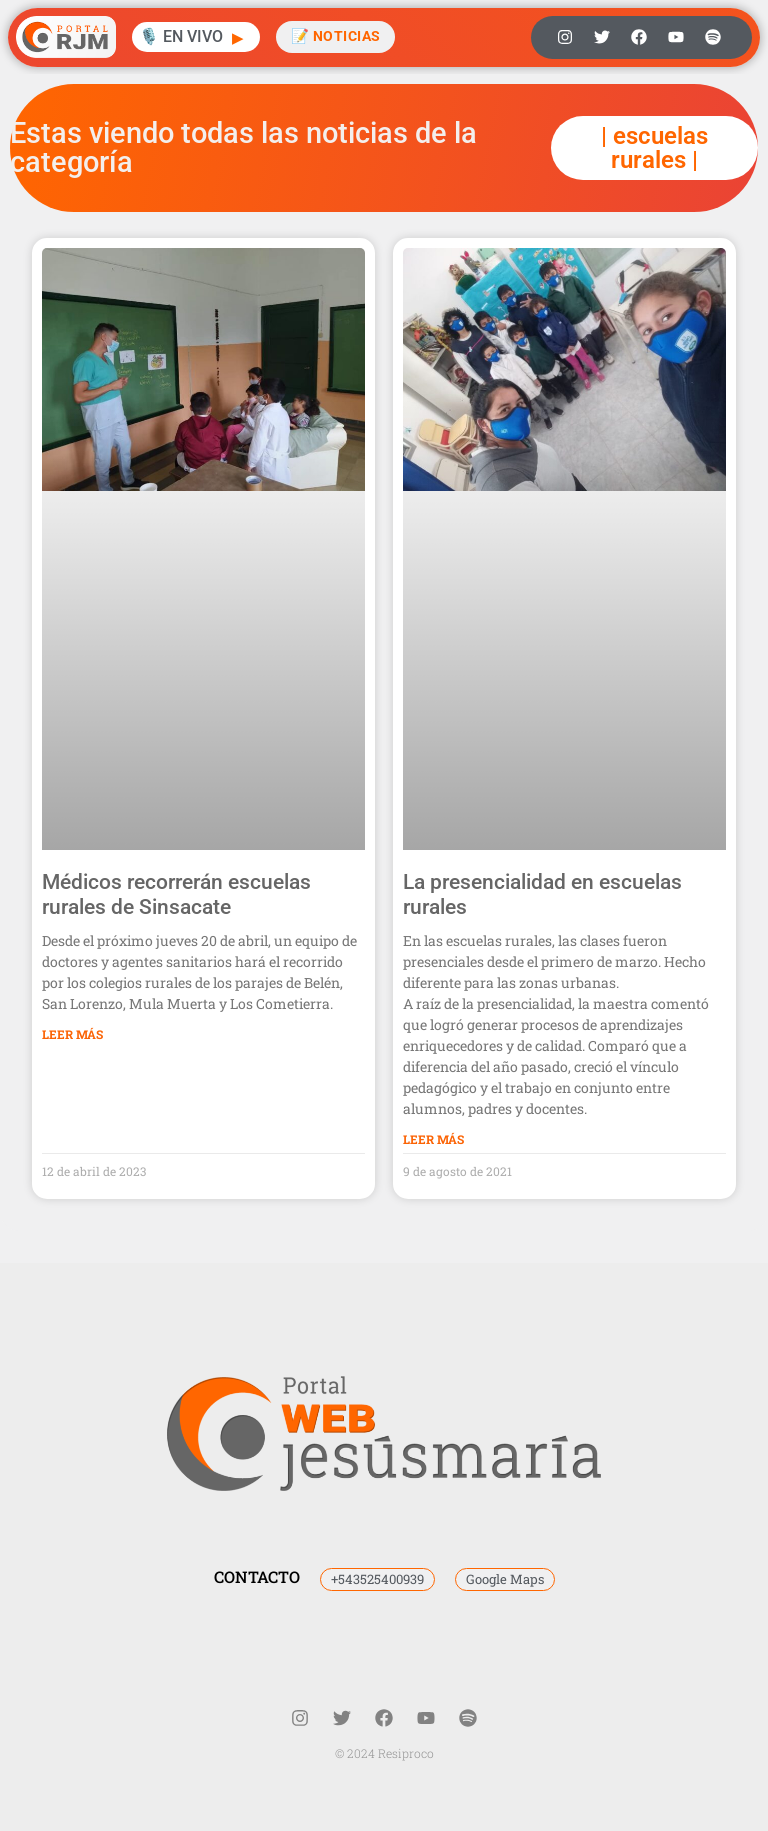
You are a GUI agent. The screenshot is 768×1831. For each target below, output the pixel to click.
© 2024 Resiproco (384, 1753)
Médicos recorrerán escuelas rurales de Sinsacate (176, 894)
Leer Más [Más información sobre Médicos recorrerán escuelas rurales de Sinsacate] (72, 1034)
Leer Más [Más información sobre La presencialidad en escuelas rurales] (433, 1139)
